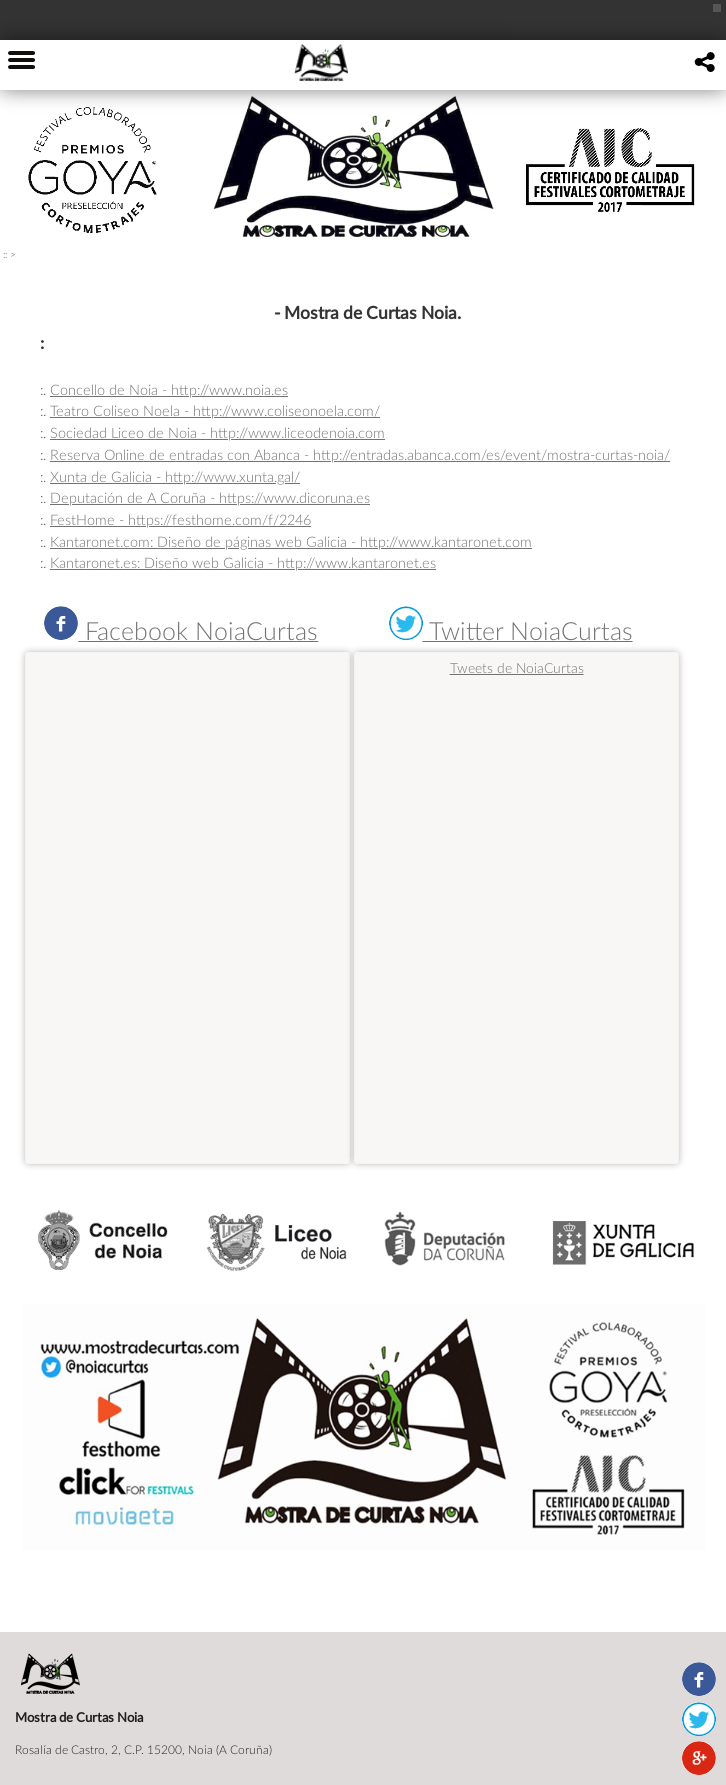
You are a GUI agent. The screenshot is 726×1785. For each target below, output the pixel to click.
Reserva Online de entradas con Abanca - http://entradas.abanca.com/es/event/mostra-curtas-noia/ (360, 454)
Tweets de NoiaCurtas (517, 667)
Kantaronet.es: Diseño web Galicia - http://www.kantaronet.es (243, 562)
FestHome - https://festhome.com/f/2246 (180, 519)
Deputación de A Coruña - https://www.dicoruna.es (210, 497)
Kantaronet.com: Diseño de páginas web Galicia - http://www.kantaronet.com (291, 541)
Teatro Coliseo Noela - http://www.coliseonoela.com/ (215, 410)
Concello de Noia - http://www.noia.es (169, 389)
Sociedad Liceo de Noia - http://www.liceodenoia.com (217, 432)
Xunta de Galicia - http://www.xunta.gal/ (175, 476)
